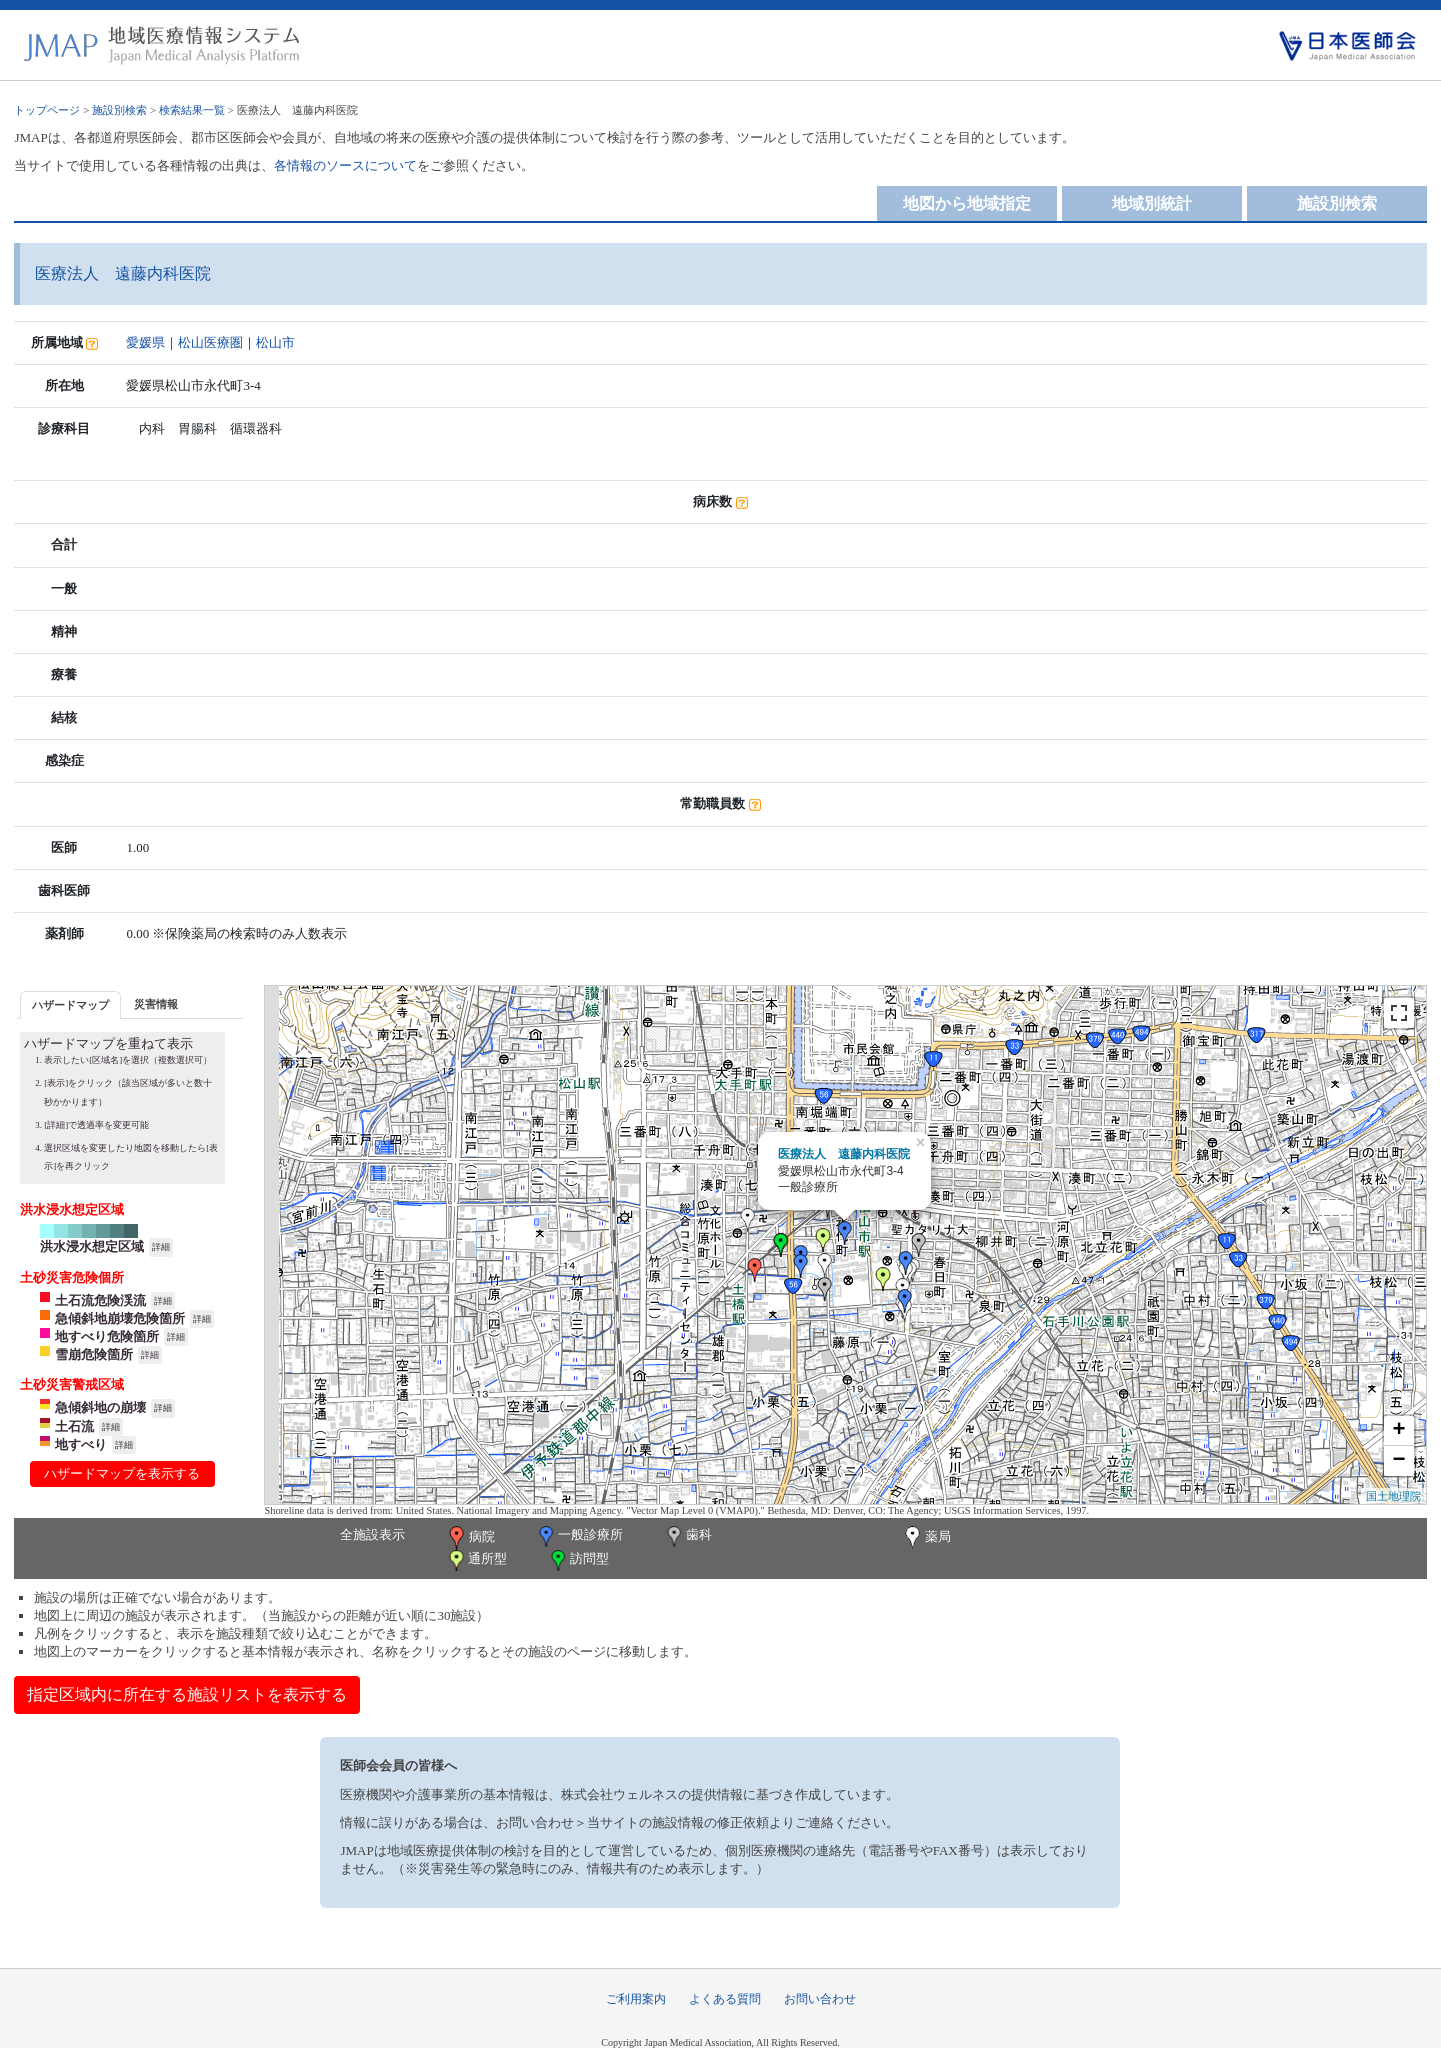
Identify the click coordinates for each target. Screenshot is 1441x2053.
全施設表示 (372, 1534)
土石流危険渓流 (100, 1300)
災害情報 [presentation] (156, 1004)
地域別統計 (1152, 203)
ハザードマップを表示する (122, 1473)
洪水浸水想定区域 (92, 1246)
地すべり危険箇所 (107, 1336)
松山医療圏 (210, 342)
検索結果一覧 (192, 110)
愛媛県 (145, 342)
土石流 (74, 1426)
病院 (470, 1538)
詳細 (161, 1247)
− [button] (1398, 1461)
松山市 (275, 342)
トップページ (47, 110)
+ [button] (1398, 1431)
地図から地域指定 (967, 203)
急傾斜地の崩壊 (100, 1407)
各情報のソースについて (345, 165)
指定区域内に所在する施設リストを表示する (187, 1694)
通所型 (476, 1560)
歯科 (687, 1536)
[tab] (70, 1004)
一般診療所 (579, 1536)
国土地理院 (1393, 1496)
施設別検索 (119, 110)
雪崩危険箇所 (94, 1354)
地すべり (81, 1444)
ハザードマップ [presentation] (70, 1005)
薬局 (926, 1538)
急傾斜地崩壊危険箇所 (120, 1318)
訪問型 (578, 1560)
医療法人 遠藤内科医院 (844, 1154)
